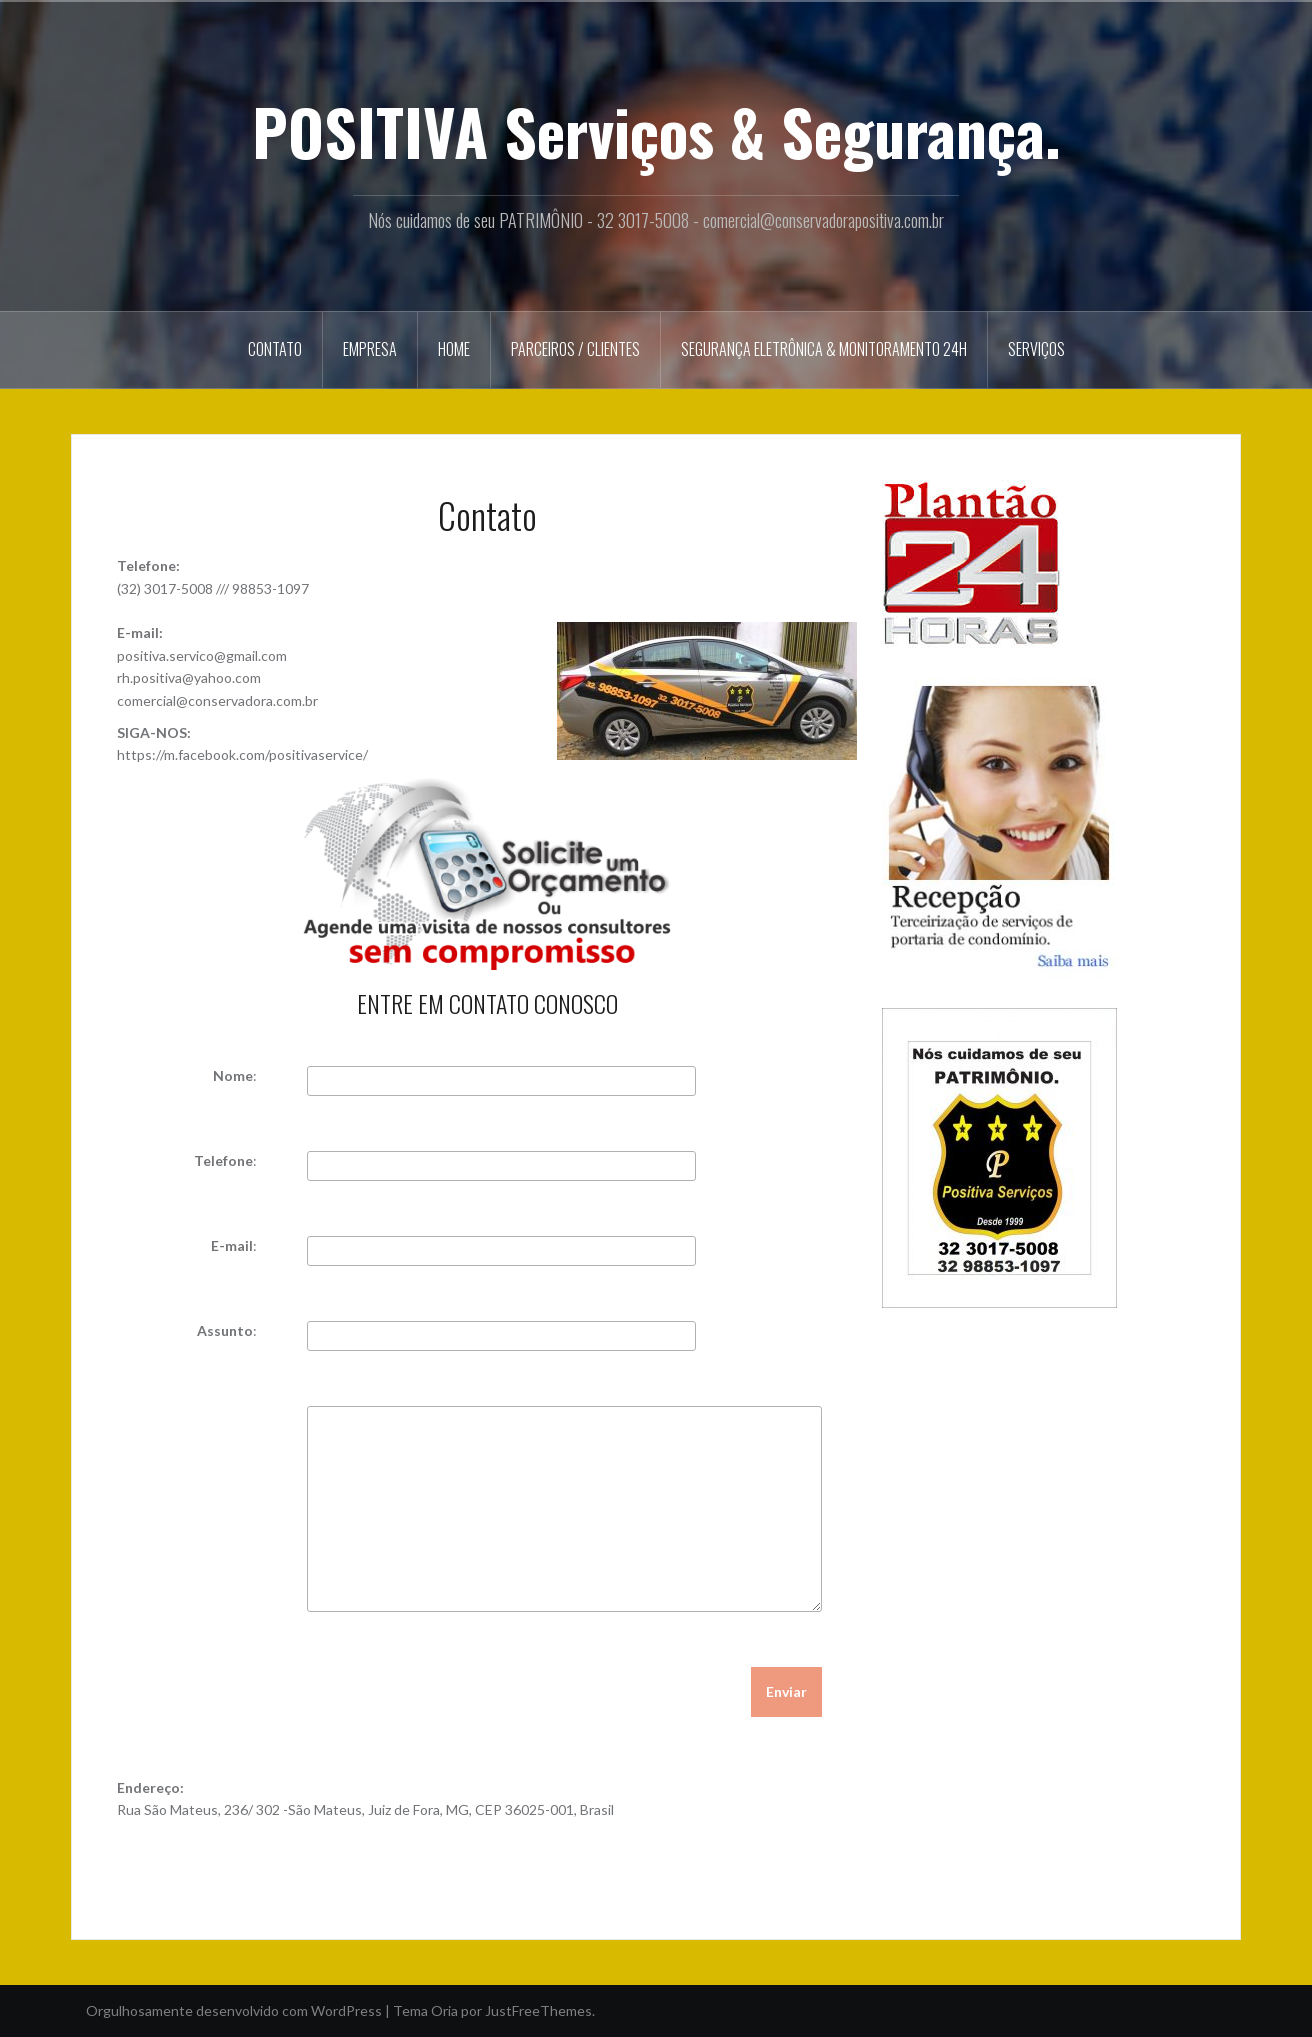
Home (454, 349)
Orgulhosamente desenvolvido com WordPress (234, 2010)
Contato (275, 349)
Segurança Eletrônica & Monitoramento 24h (824, 349)
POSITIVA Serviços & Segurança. (656, 131)
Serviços (1036, 349)
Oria (444, 2010)
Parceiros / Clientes (575, 349)
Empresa (370, 349)
